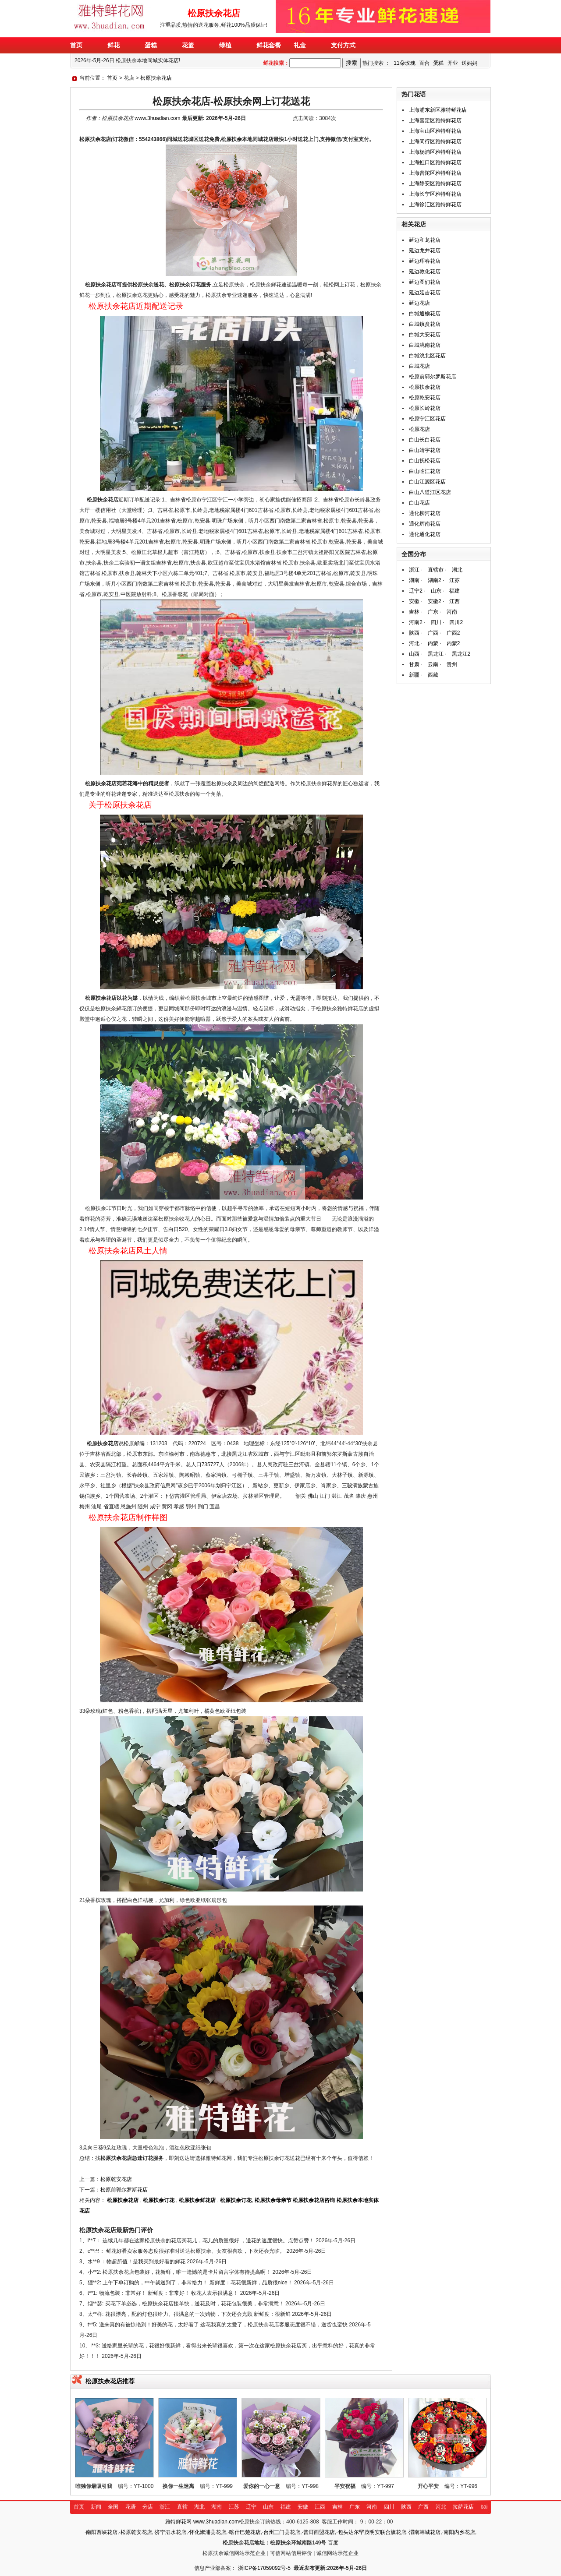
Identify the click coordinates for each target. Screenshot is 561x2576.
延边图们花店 (424, 282)
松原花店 (419, 429)
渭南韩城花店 (424, 2532)
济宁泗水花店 (170, 2532)
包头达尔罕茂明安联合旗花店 (372, 2532)
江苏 (454, 580)
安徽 (414, 601)
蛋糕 (438, 63)
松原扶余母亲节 (273, 2200)
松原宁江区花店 (427, 419)
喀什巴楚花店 (245, 2532)
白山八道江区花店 (430, 492)
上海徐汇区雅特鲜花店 (435, 204)
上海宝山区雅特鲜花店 (435, 131)
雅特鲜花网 (178, 2522)
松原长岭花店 (424, 408)
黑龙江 (436, 654)
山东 (436, 591)
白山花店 (419, 503)
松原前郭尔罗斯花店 (124, 2190)
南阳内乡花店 (459, 2532)
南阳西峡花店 (101, 2532)
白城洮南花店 (424, 345)
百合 (424, 63)
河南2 (416, 622)
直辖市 (436, 570)
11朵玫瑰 (404, 63)
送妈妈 (469, 63)
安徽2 (434, 601)
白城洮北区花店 (427, 356)
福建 (454, 591)
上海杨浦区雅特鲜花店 (435, 152)
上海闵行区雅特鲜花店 (435, 141)
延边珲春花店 (424, 261)
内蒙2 (453, 643)
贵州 (452, 664)
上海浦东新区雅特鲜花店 (438, 110)
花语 (130, 2507)
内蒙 (433, 643)
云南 (433, 664)
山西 (414, 654)
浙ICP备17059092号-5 (264, 2568)
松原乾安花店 (116, 2179)
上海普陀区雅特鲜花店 (435, 173)
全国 (113, 2507)
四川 (436, 622)
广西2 (453, 633)
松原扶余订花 (158, 2200)
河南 (452, 612)
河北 (414, 643)
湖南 (414, 580)
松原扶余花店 (156, 78)
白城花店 (419, 366)
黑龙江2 (461, 654)
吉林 (414, 612)
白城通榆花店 (424, 314)
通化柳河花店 (424, 513)
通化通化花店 (424, 534)
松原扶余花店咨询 (314, 2200)
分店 (147, 2507)
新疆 (414, 675)
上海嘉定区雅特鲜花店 (435, 120)
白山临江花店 (424, 471)
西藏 (433, 675)
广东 (433, 612)
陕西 (414, 633)
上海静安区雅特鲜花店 (435, 183)
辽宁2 (416, 591)
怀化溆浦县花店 (207, 2532)
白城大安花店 (424, 335)
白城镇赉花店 (424, 324)
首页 (112, 78)
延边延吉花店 (424, 292)
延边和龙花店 (424, 240)
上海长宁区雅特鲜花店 (435, 194)
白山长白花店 (424, 440)
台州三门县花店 (281, 2532)
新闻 (96, 2507)
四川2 (456, 622)
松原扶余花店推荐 (110, 2381)
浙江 (414, 570)
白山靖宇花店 (424, 450)
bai (483, 2507)
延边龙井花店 (424, 250)
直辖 (182, 2507)
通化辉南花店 (424, 524)
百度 (333, 2543)
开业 (452, 63)
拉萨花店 (463, 2507)
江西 (454, 601)
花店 (129, 78)
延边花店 (419, 303)
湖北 (457, 570)
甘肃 (414, 664)
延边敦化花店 (424, 271)
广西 (433, 633)
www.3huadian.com (157, 118)
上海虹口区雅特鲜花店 (435, 162)
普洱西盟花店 (319, 2532)
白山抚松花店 (424, 461)
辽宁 (251, 2507)
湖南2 (434, 580)
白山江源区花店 (427, 482)
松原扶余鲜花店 (197, 2200)
